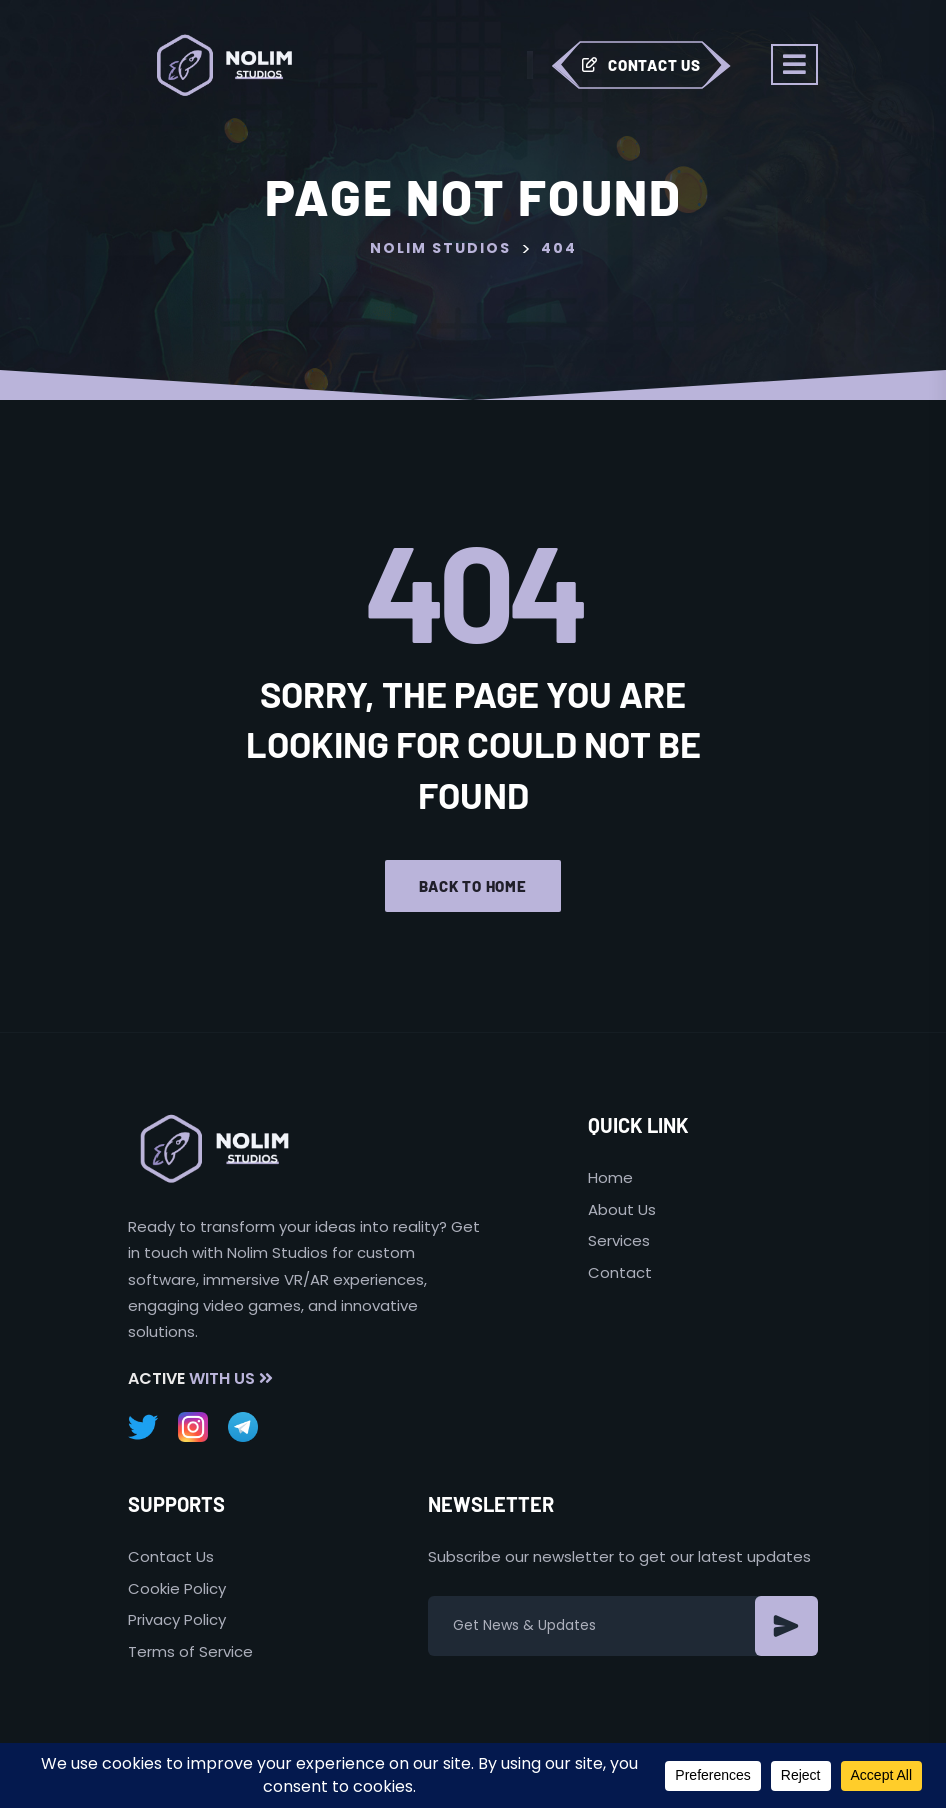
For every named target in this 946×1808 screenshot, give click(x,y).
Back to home (473, 886)
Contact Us (641, 65)
